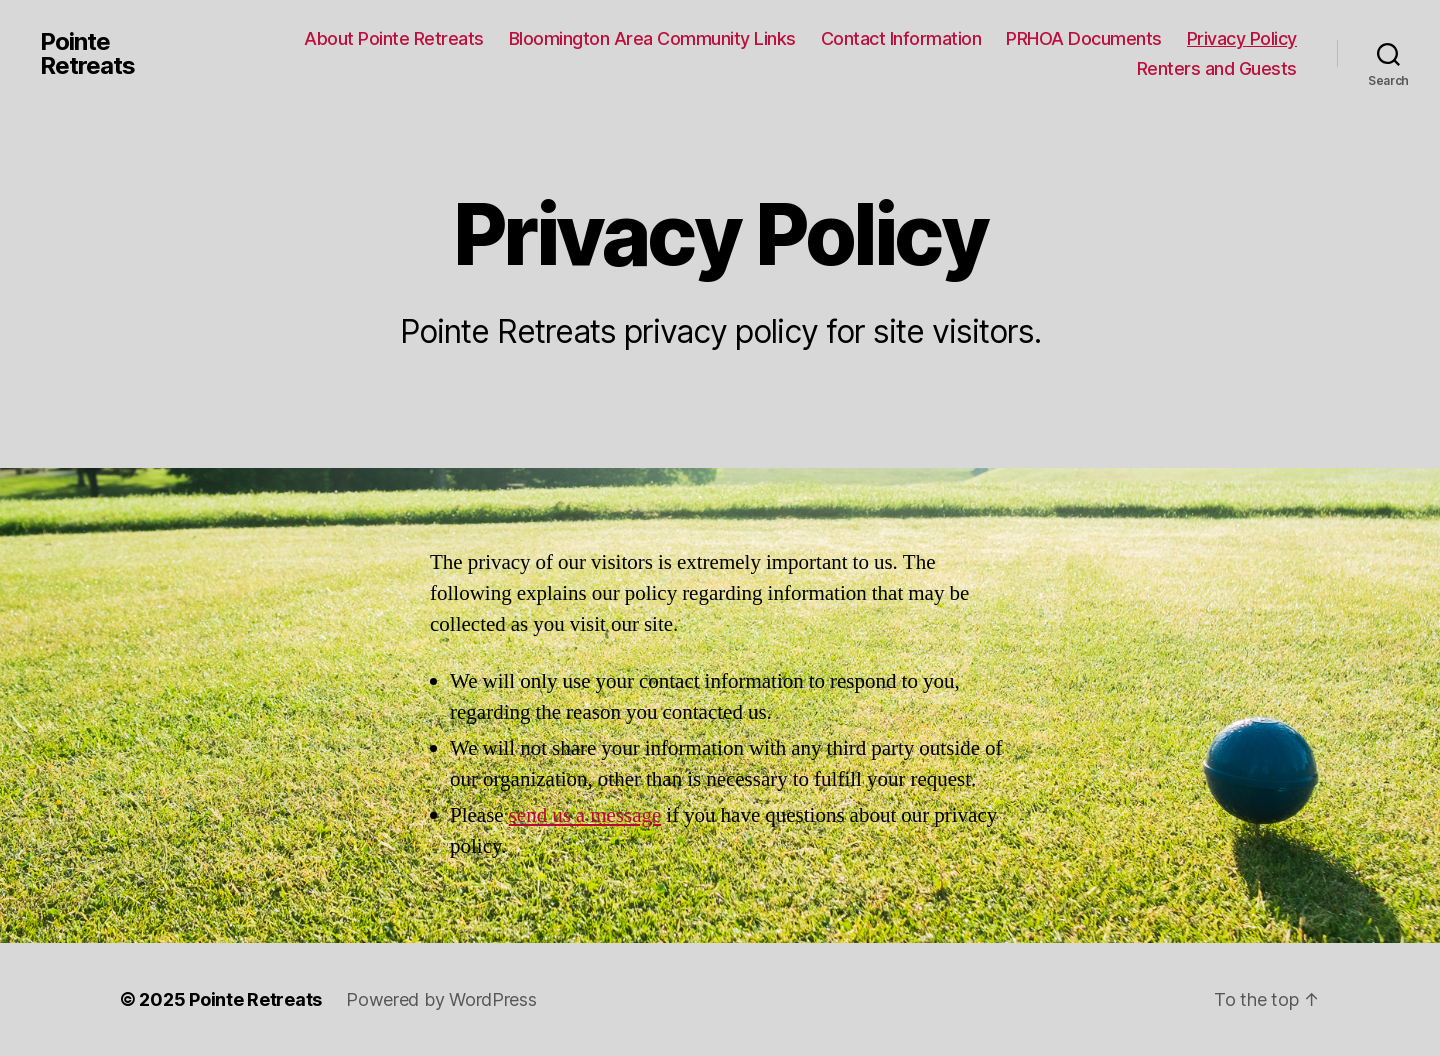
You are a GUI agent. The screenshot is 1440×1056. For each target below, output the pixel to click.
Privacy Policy (1242, 38)
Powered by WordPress (441, 999)
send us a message (585, 815)
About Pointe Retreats (394, 38)
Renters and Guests (1217, 68)
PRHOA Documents (1084, 38)
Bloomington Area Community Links (652, 38)
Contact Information (901, 38)
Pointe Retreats (87, 54)
